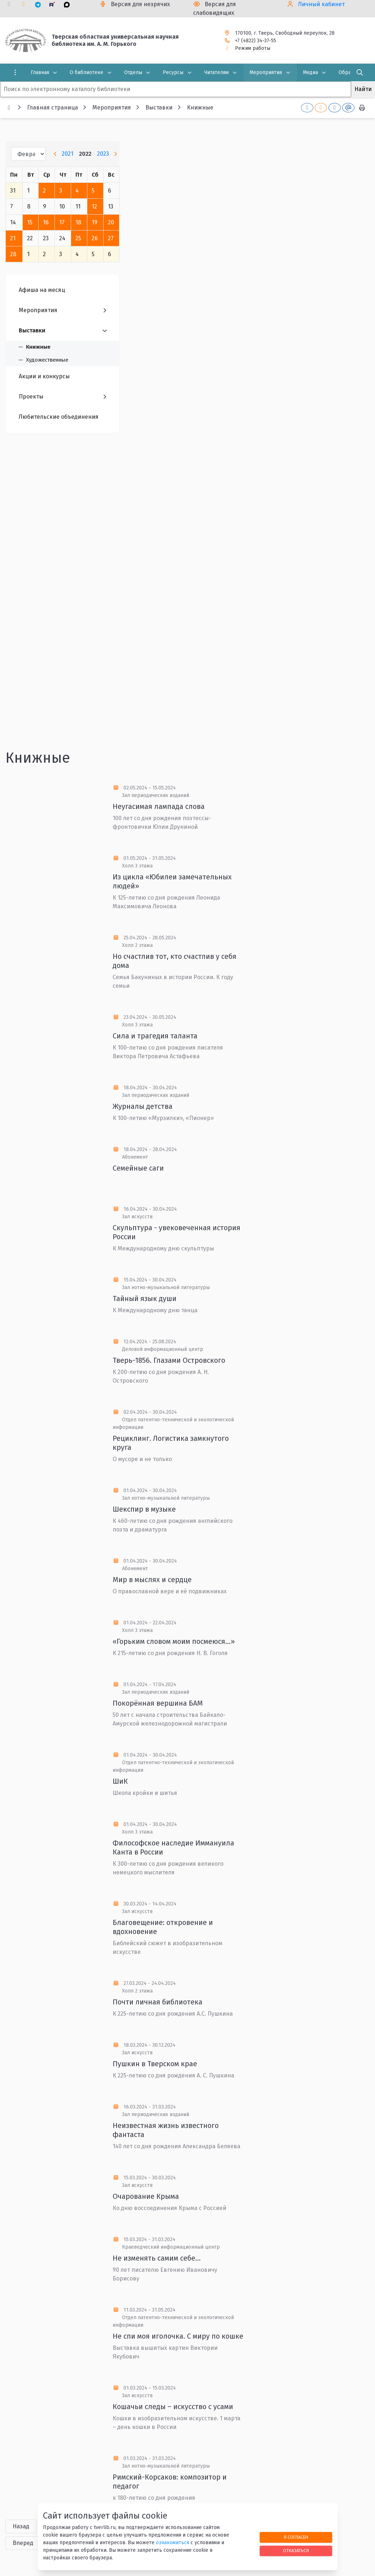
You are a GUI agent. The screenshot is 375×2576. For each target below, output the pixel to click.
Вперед (23, 2543)
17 (62, 222)
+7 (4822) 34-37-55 (255, 41)
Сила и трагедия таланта (155, 1035)
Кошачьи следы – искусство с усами (173, 2406)
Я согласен (296, 2537)
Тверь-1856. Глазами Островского (169, 1360)
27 (111, 238)
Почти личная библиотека (157, 2002)
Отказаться (296, 2550)
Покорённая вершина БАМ (158, 1703)
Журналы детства (143, 1106)
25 (78, 238)
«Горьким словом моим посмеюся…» (174, 1641)
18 (78, 222)
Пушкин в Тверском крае (155, 2063)
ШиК (120, 1781)
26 (95, 238)
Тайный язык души (144, 1298)
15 (29, 222)
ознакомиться (172, 2543)
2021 (67, 153)
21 (13, 238)
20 (111, 222)
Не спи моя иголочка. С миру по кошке (178, 2336)
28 (13, 254)
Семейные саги (138, 1168)
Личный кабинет (321, 4)
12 (94, 206)
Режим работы (252, 48)
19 (94, 222)
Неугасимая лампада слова (159, 806)
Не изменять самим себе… (157, 2258)
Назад (21, 2526)
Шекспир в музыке (144, 1509)
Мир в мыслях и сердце (152, 1579)
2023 (103, 153)
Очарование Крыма (146, 2196)
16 (46, 222)
